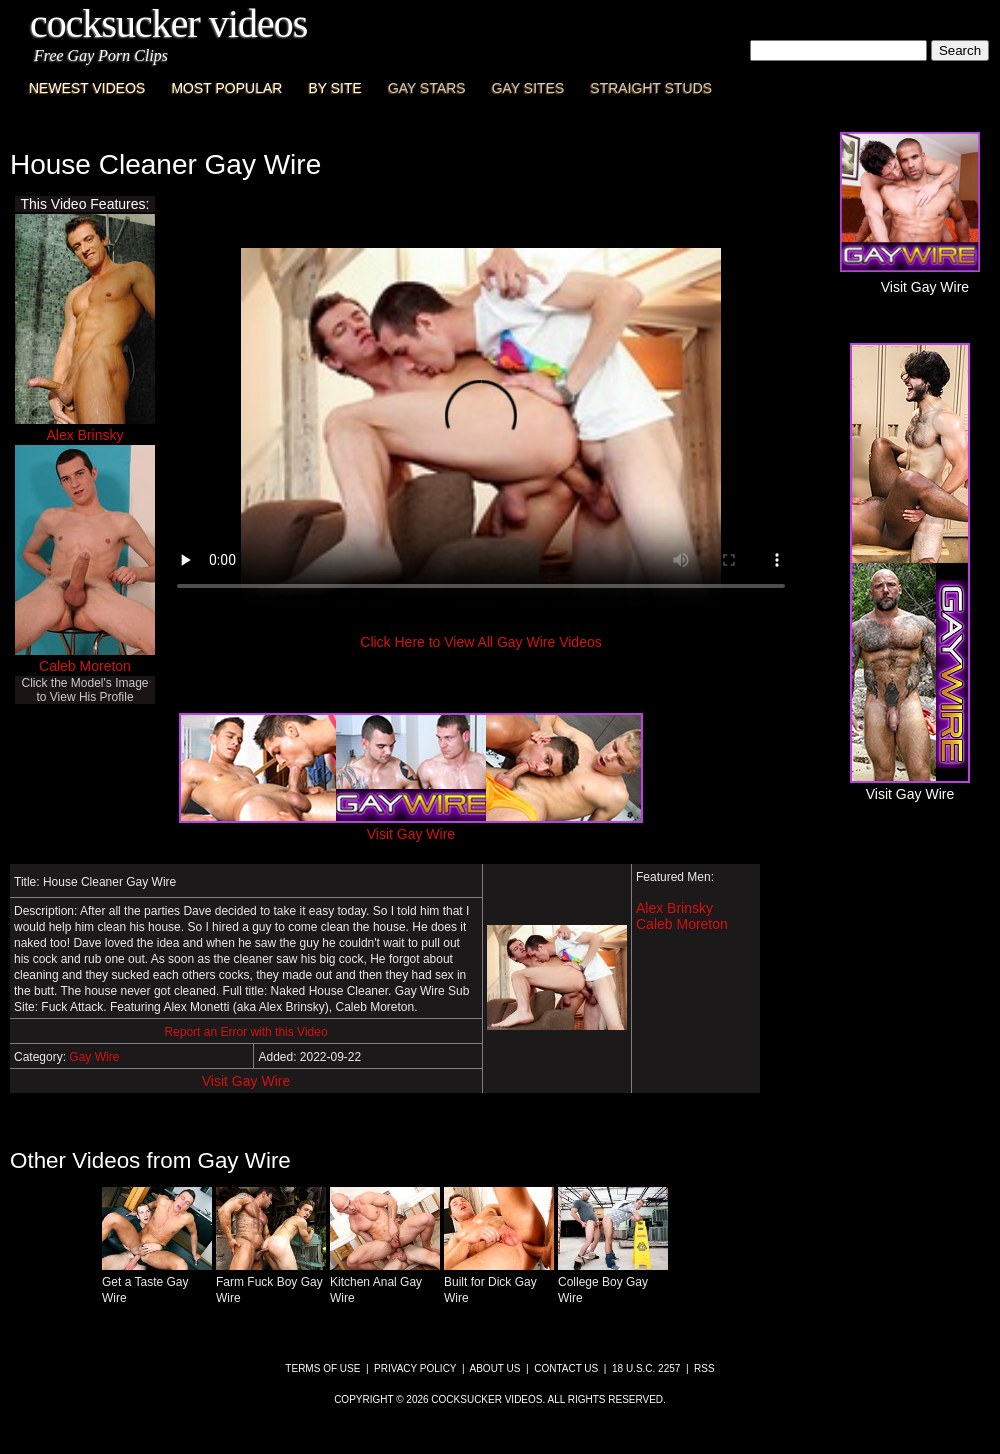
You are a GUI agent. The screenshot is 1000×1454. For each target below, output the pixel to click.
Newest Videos (87, 88)
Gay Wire (94, 1057)
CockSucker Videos (168, 23)
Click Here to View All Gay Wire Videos (480, 642)
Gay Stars (427, 88)
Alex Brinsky (84, 435)
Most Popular (226, 88)
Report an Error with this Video (245, 1032)
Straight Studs (651, 88)
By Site (334, 88)
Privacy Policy (415, 1368)
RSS (704, 1368)
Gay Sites (528, 88)
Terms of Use (322, 1368)
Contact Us (566, 1368)
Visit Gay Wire (246, 1081)
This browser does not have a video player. (481, 428)
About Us (495, 1368)
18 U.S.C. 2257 (646, 1368)
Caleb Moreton (85, 666)
